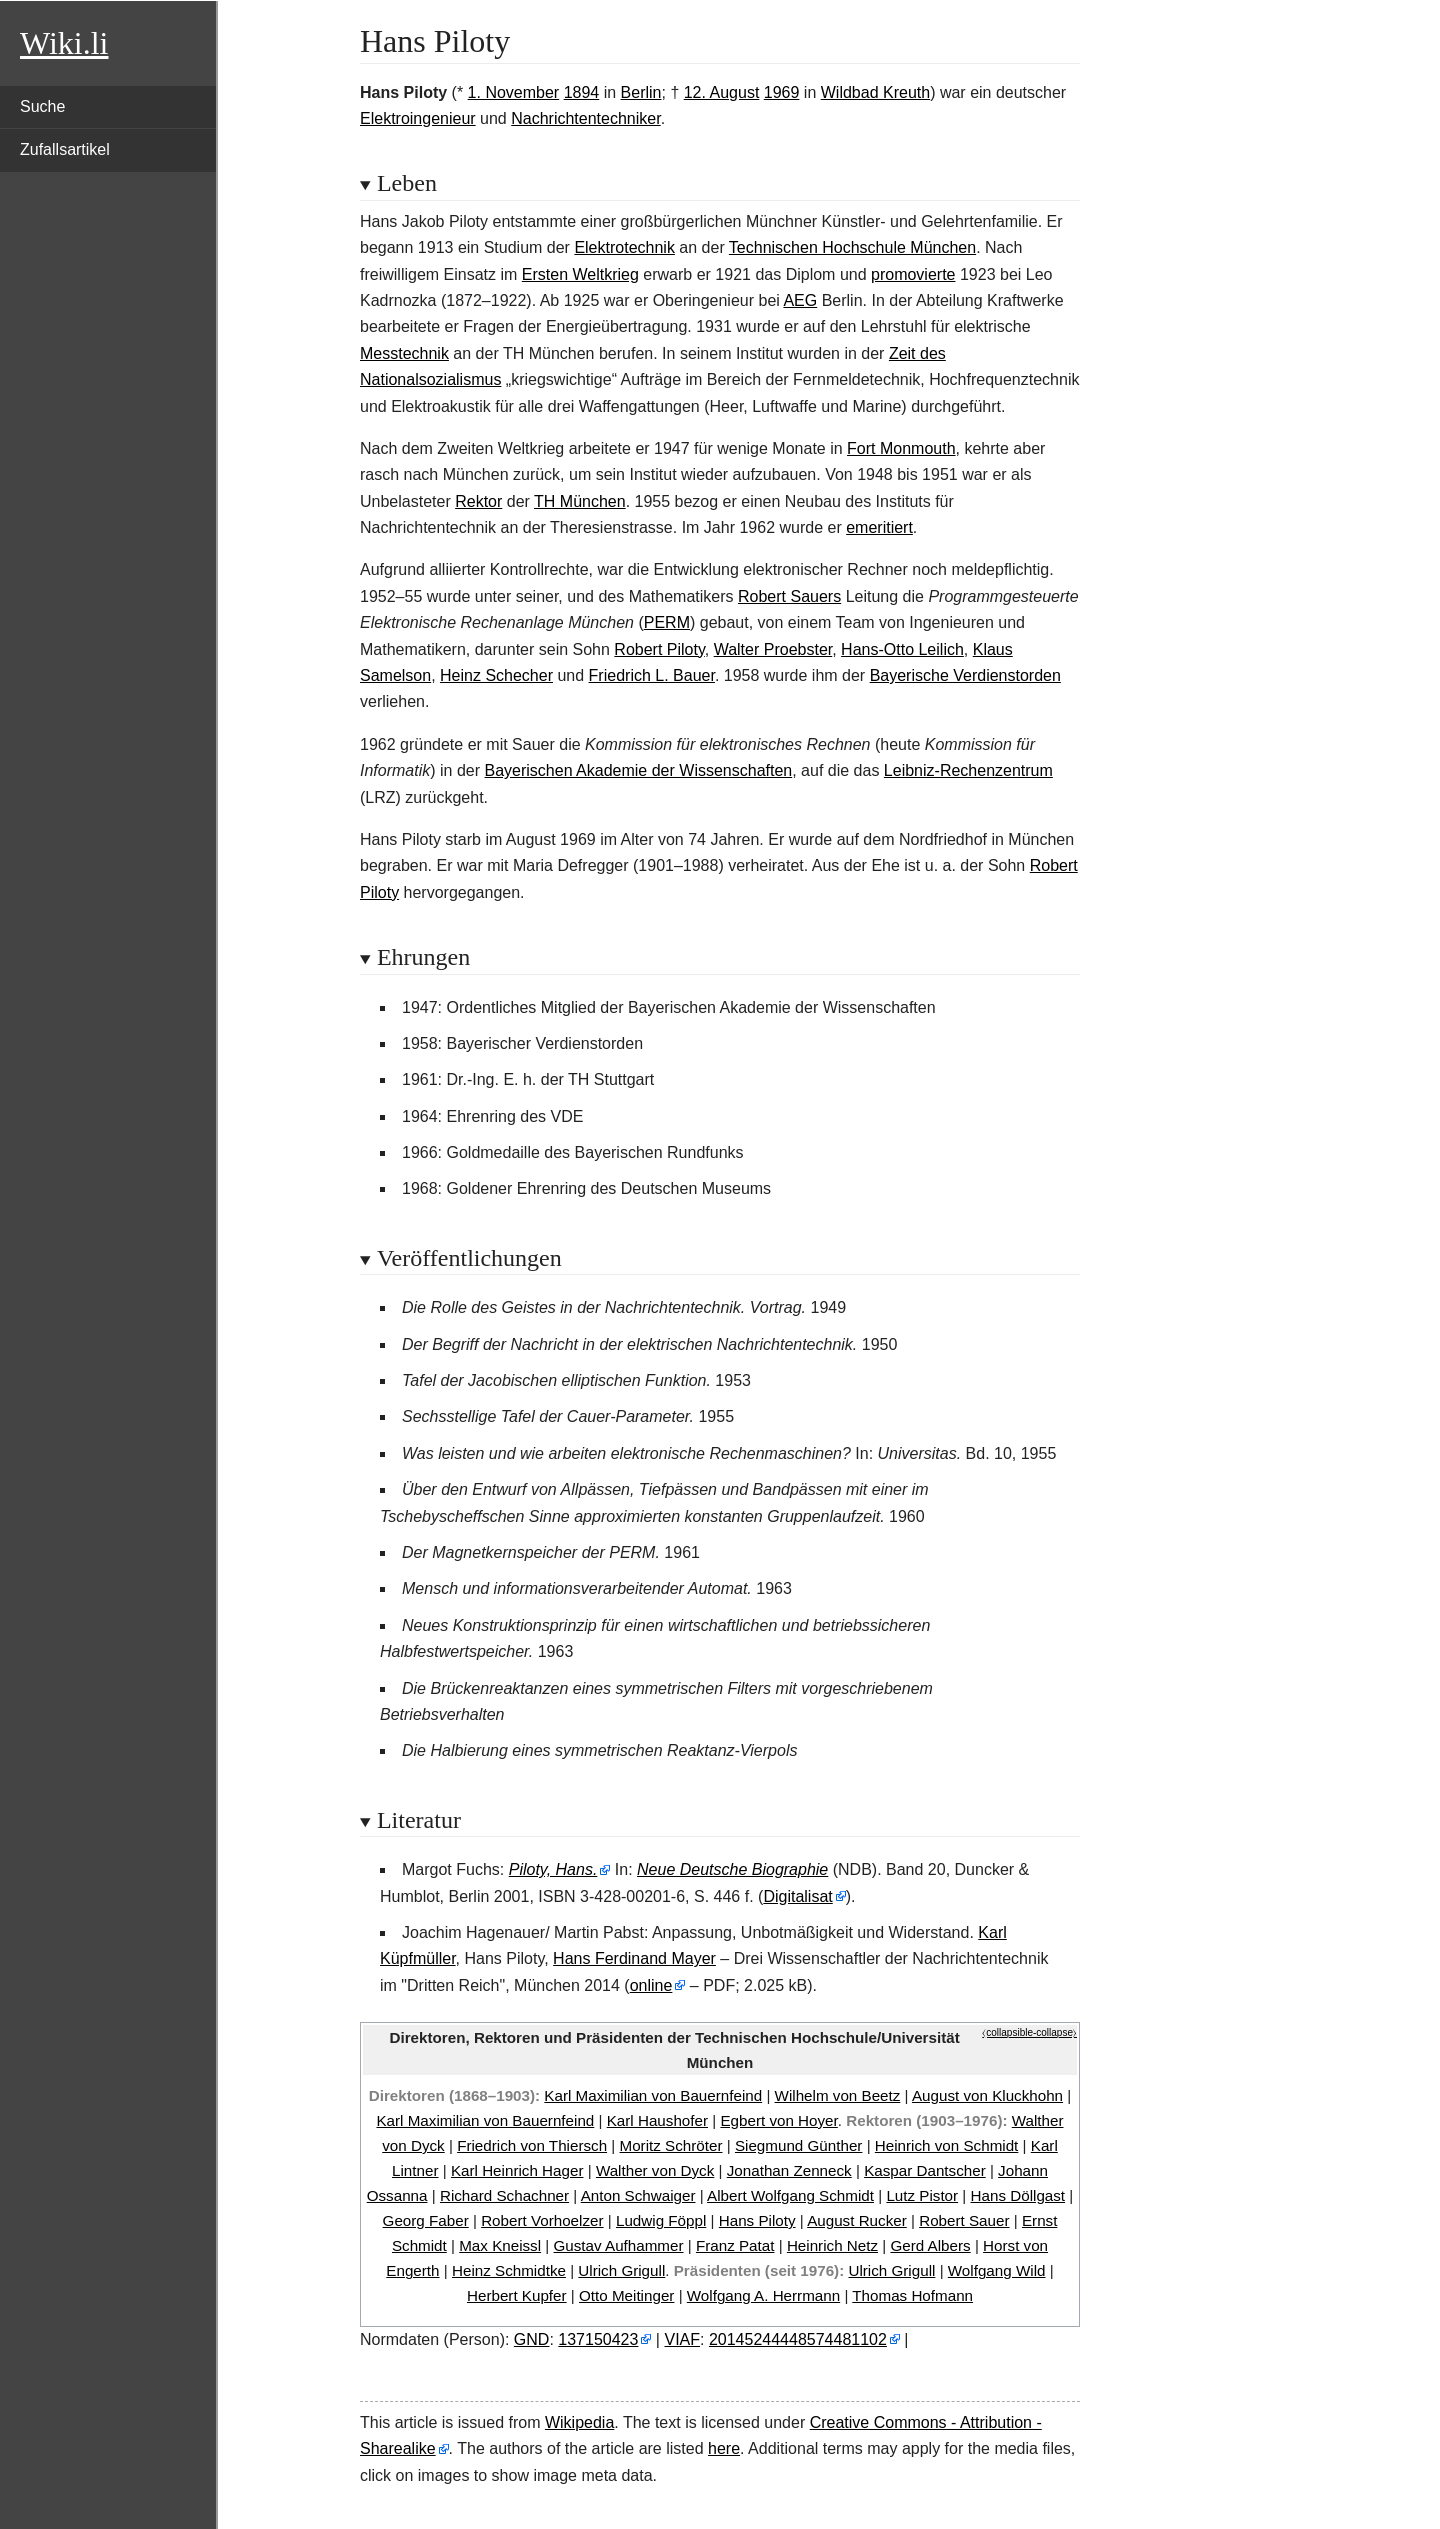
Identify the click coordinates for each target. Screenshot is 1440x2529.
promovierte (913, 274)
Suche (42, 106)
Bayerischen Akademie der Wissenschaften (639, 770)
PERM (667, 622)
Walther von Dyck (655, 2170)
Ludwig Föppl (661, 2220)
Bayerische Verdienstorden (965, 675)
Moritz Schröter (671, 2145)
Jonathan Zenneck (789, 2170)
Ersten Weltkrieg (580, 274)
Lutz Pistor (922, 2195)
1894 (582, 92)
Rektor (478, 501)
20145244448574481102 (798, 2339)
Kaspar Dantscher (925, 2170)
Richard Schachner (504, 2195)
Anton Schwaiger (638, 2195)
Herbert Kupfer (517, 2295)
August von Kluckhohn (987, 2095)
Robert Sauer (964, 2220)
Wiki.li (64, 43)
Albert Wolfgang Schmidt (790, 2195)
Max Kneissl (500, 2245)
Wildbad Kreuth (875, 92)
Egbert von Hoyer (778, 2120)
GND (532, 2339)
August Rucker (857, 2220)
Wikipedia (579, 2422)
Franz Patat (735, 2245)
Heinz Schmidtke (509, 2270)
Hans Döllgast (1018, 2195)
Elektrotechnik (624, 247)
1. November (514, 92)
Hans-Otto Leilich (902, 649)
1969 (782, 92)
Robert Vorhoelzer (542, 2220)
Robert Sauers (789, 596)
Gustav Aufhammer (619, 2245)
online (651, 1985)
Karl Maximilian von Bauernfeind (653, 2095)
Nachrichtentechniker (585, 118)
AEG (800, 300)
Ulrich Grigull (621, 2270)
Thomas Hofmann (912, 2295)
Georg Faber (426, 2220)
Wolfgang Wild (997, 2270)
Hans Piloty (757, 2220)
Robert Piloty (659, 649)
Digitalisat (797, 1896)
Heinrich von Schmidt (947, 2145)
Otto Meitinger (626, 2295)
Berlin (641, 92)
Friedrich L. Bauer (652, 675)
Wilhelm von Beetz (838, 2095)
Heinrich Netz (832, 2245)
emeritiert (879, 527)
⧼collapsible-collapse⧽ (1029, 2032)
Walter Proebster (773, 649)
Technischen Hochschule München (852, 247)
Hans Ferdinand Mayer (634, 1958)
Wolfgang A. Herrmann (763, 2295)
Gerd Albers (930, 2245)
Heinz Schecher (496, 675)
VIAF (682, 2339)
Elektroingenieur (418, 118)
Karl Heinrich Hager (517, 2170)
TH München (580, 501)
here (724, 2448)
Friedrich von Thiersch (532, 2145)
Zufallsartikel (65, 149)
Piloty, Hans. (553, 1869)
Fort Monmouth (901, 448)
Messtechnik (404, 353)
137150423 (598, 2339)
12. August (722, 92)
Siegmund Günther (799, 2145)
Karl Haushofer (657, 2120)
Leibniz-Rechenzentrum (968, 770)
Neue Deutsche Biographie (732, 1869)
